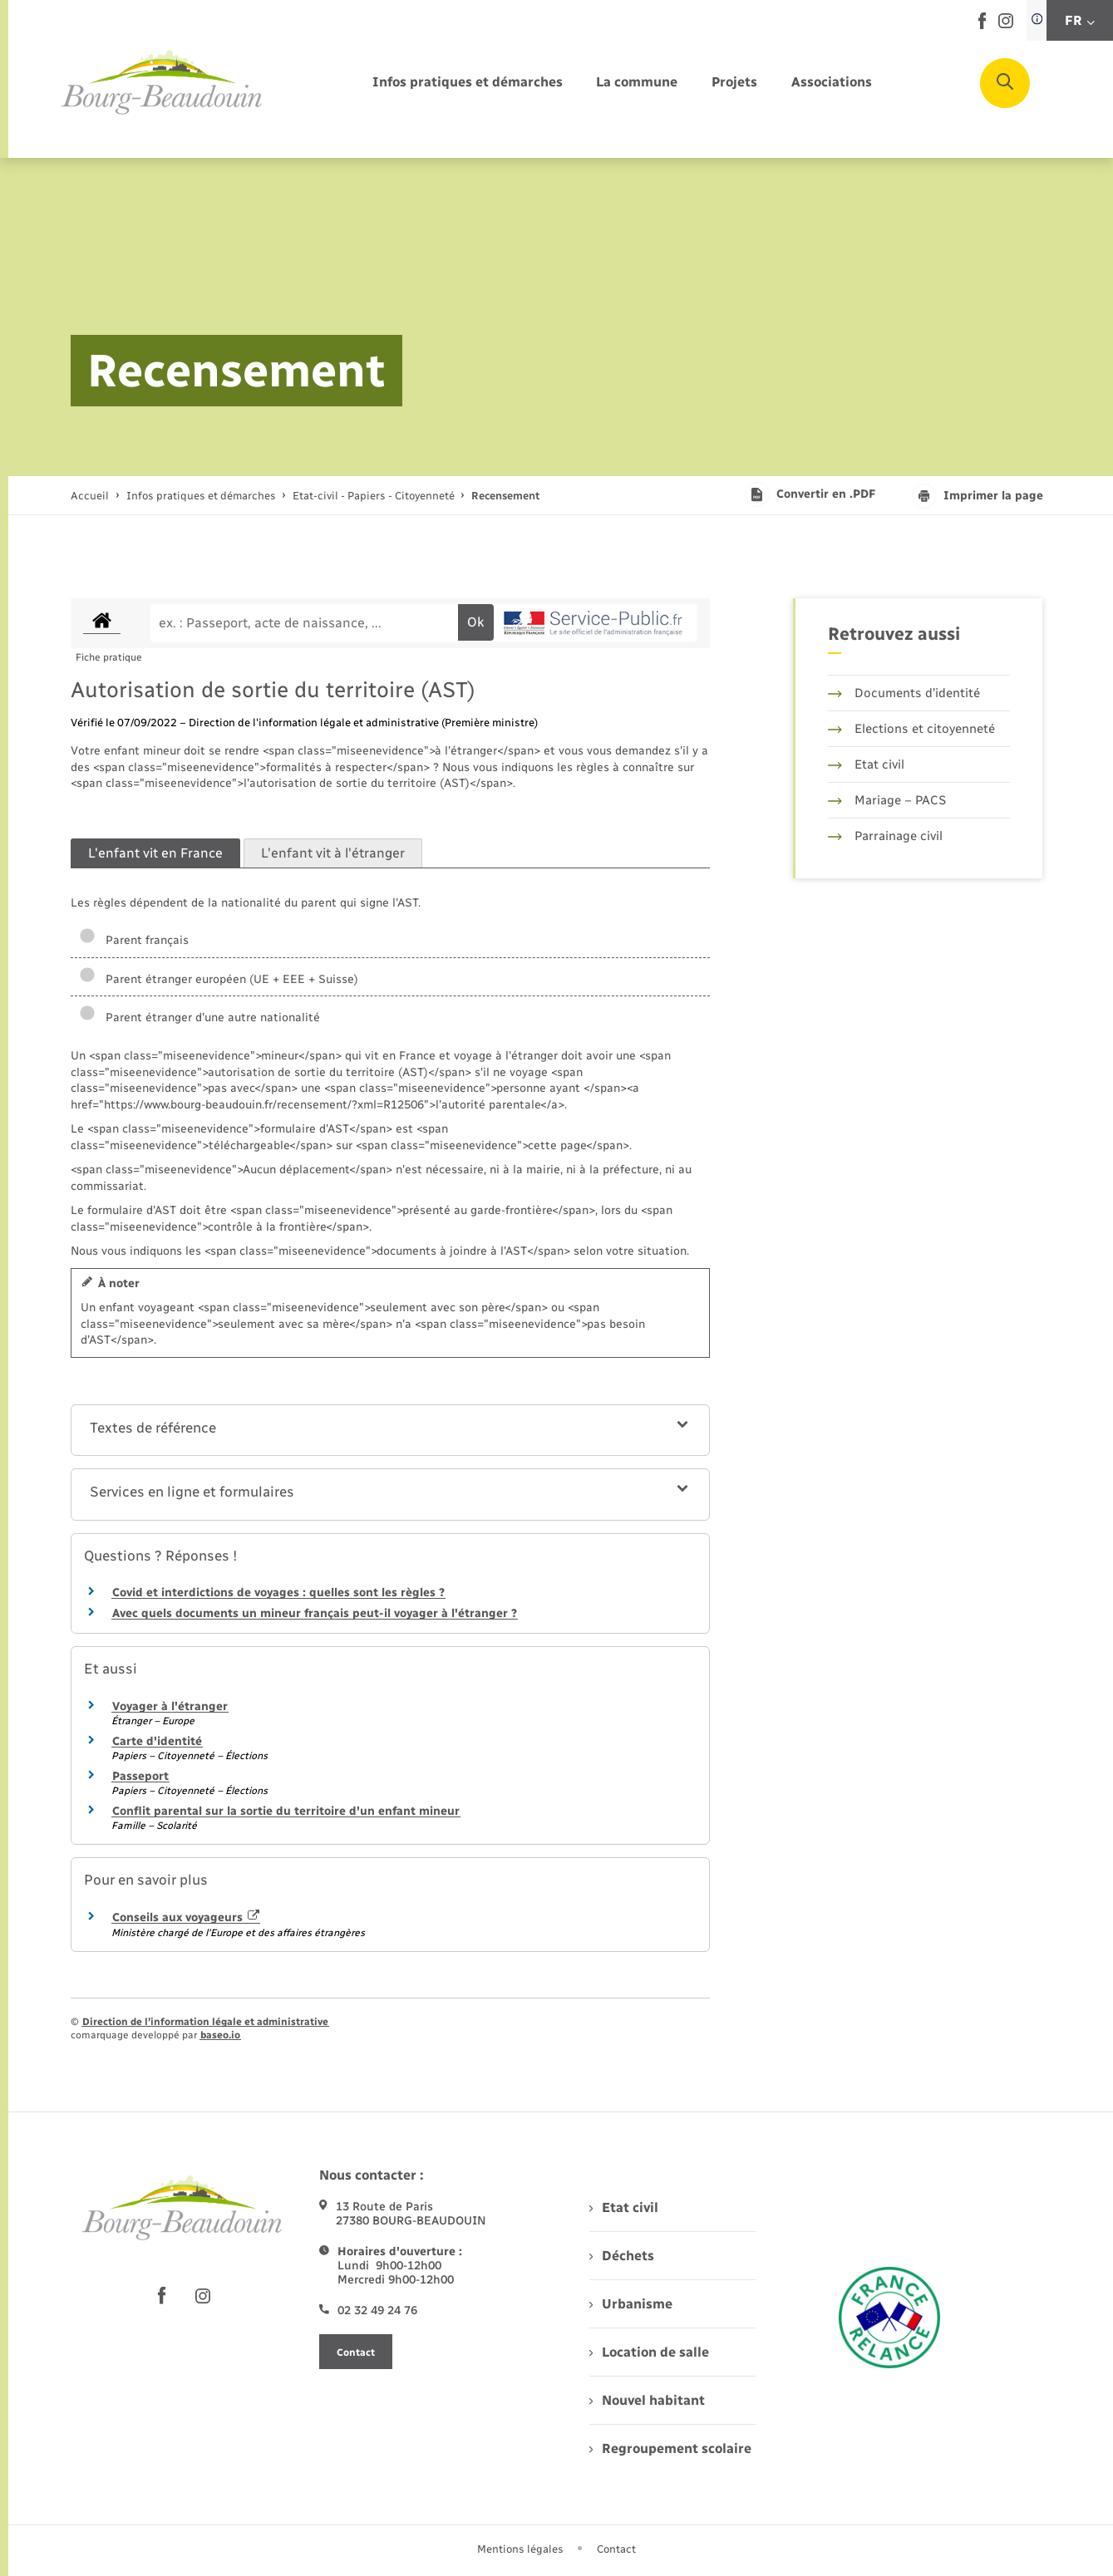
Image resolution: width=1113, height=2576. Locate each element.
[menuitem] (467, 83)
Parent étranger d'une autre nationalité (199, 1017)
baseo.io (220, 2035)
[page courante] (505, 495)
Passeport (140, 1776)
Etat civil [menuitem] (623, 2207)
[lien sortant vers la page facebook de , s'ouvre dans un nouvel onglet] (982, 25)
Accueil (90, 495)
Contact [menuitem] (616, 2549)
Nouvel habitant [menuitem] (647, 2400)
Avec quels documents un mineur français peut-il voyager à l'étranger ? (314, 1613)
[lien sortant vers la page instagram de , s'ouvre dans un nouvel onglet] (1005, 24)
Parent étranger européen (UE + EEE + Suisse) (218, 979)
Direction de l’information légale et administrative (205, 2022)
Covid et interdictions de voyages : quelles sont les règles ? (278, 1592)
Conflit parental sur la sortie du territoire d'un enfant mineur (286, 1811)
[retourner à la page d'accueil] (162, 83)
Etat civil (866, 764)
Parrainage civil (885, 835)
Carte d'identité (157, 1741)
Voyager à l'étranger (170, 1706)
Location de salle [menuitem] (649, 2352)
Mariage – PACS (887, 800)
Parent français (134, 940)
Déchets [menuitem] (621, 2256)
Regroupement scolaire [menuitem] (670, 2448)
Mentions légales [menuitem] (520, 2549)
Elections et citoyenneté (911, 728)
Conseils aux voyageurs (186, 1917)
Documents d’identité (904, 693)
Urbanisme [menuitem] (630, 2304)
